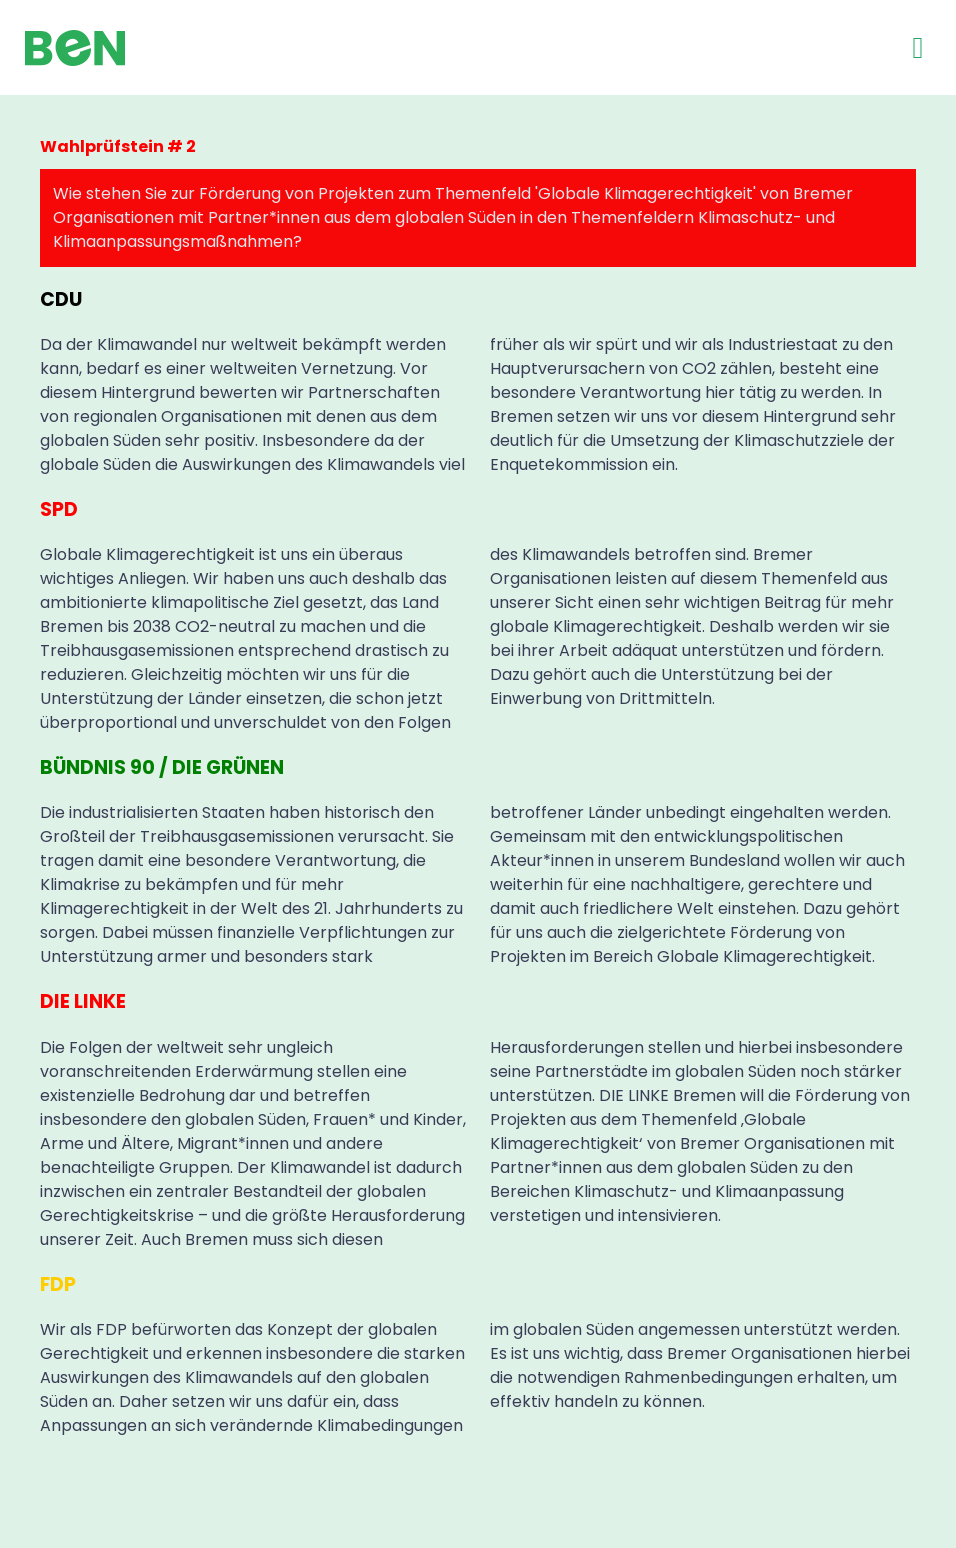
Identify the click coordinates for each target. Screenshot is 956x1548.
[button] (918, 47)
